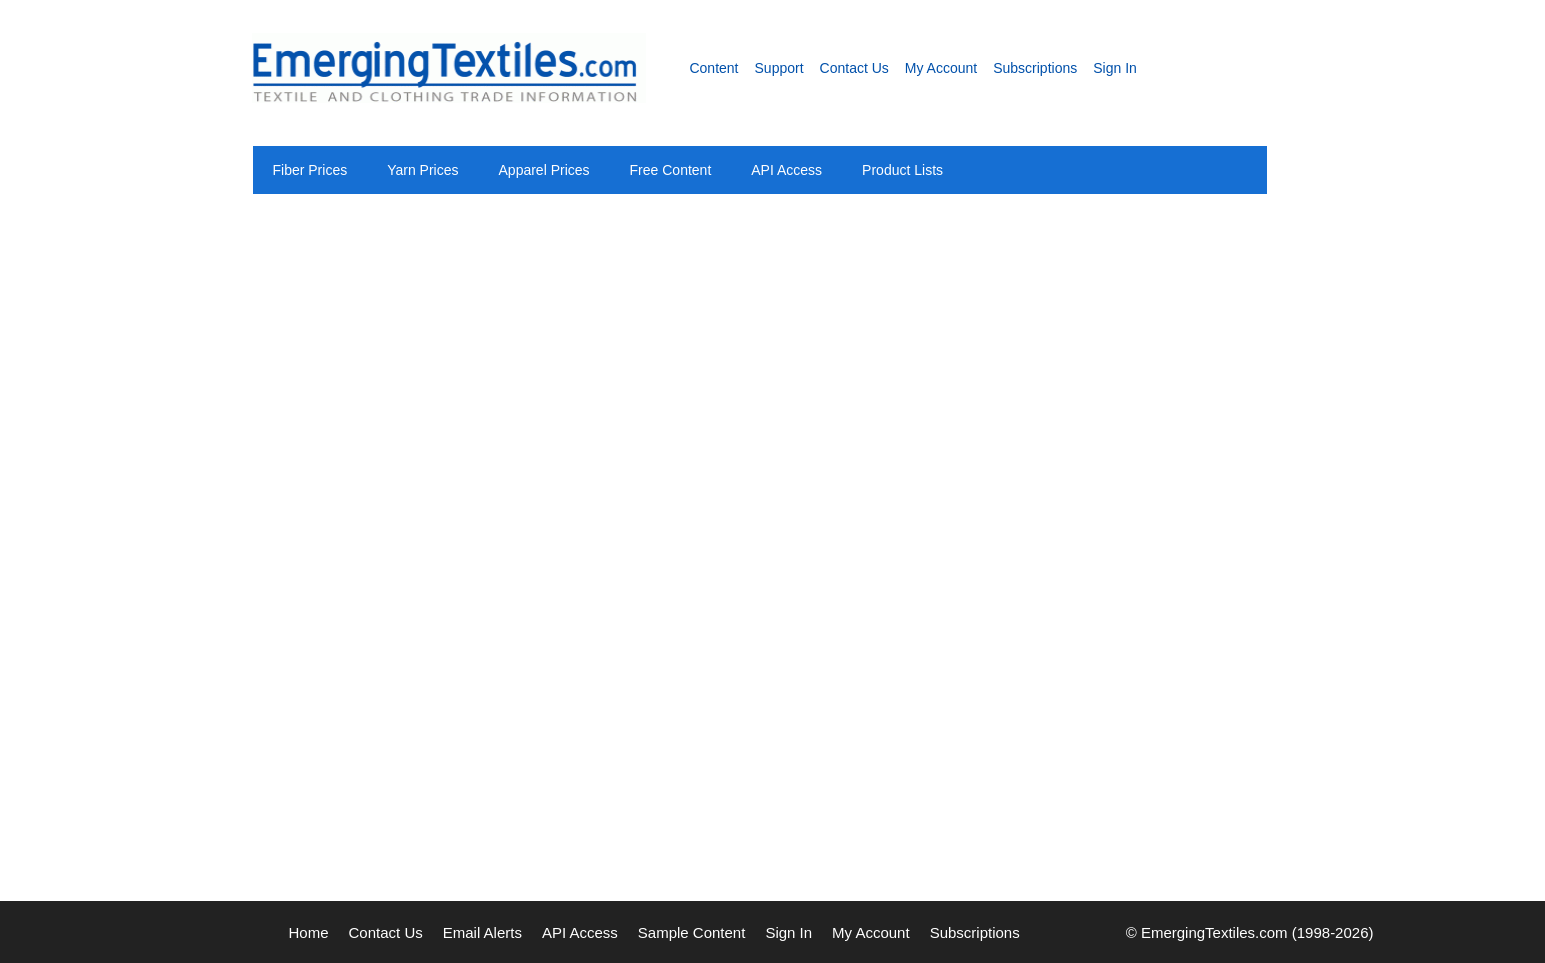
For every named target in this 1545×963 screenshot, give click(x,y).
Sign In (1115, 68)
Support (779, 68)
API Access (786, 170)
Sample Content (692, 932)
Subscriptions (1035, 68)
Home (309, 932)
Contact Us (854, 68)
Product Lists (902, 170)
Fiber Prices (310, 170)
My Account (941, 68)
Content (713, 68)
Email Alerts (482, 932)
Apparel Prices (544, 170)
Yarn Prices (422, 170)
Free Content (671, 170)
